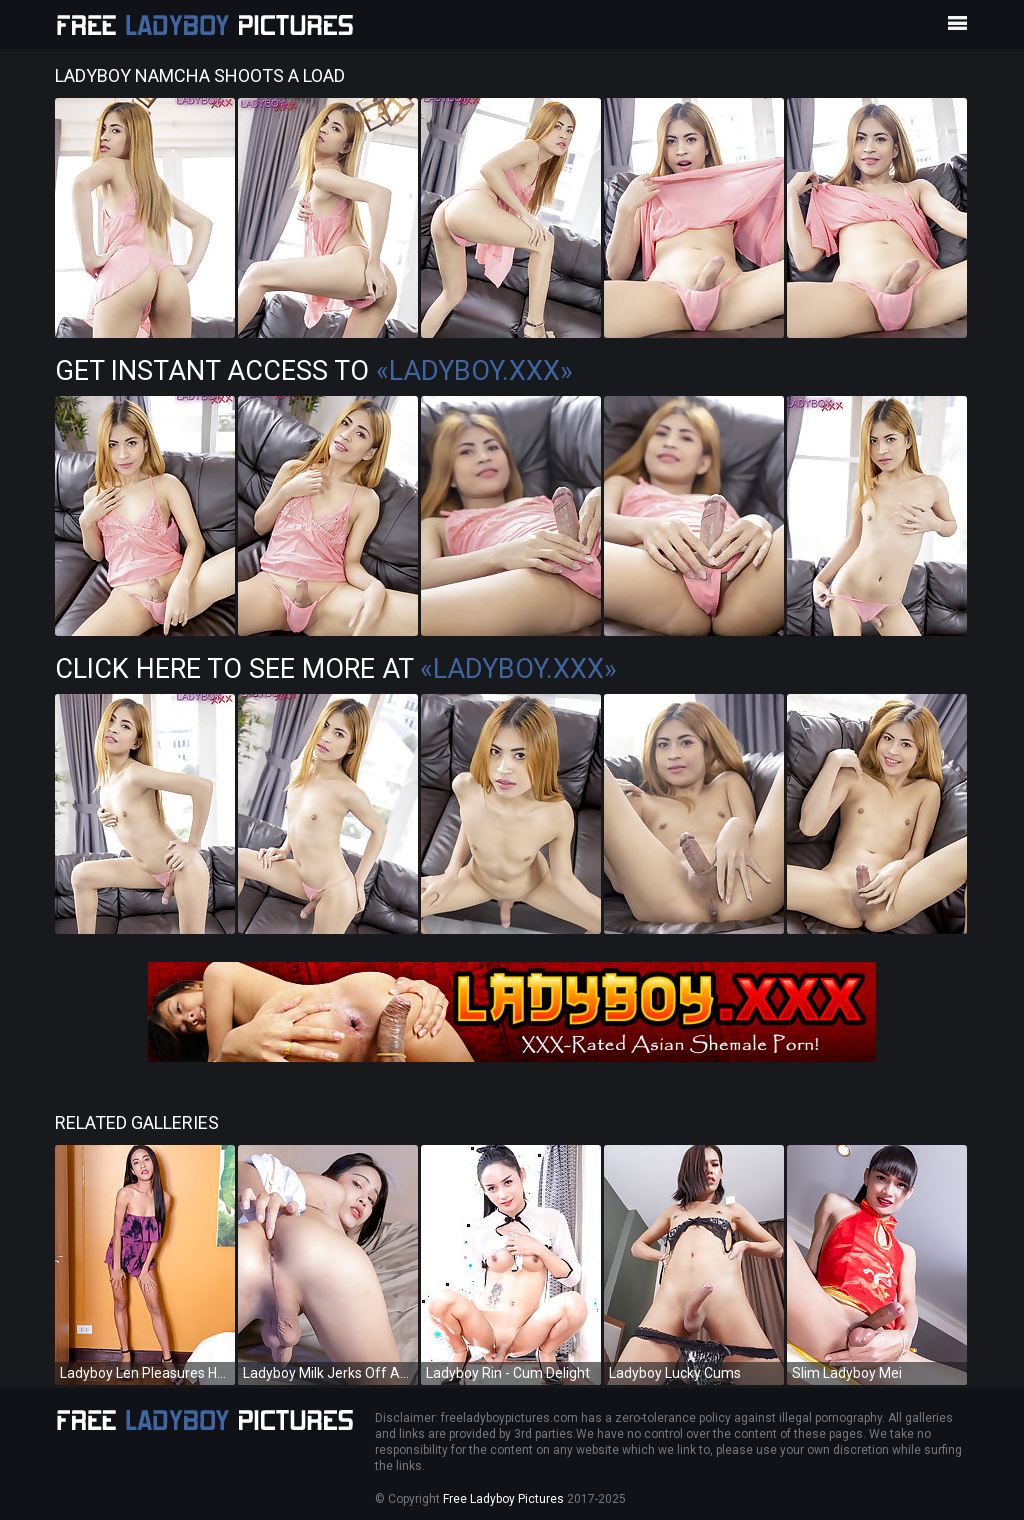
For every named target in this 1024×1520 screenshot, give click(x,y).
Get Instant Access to (314, 371)
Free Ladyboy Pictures (503, 1499)
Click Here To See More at (336, 669)
